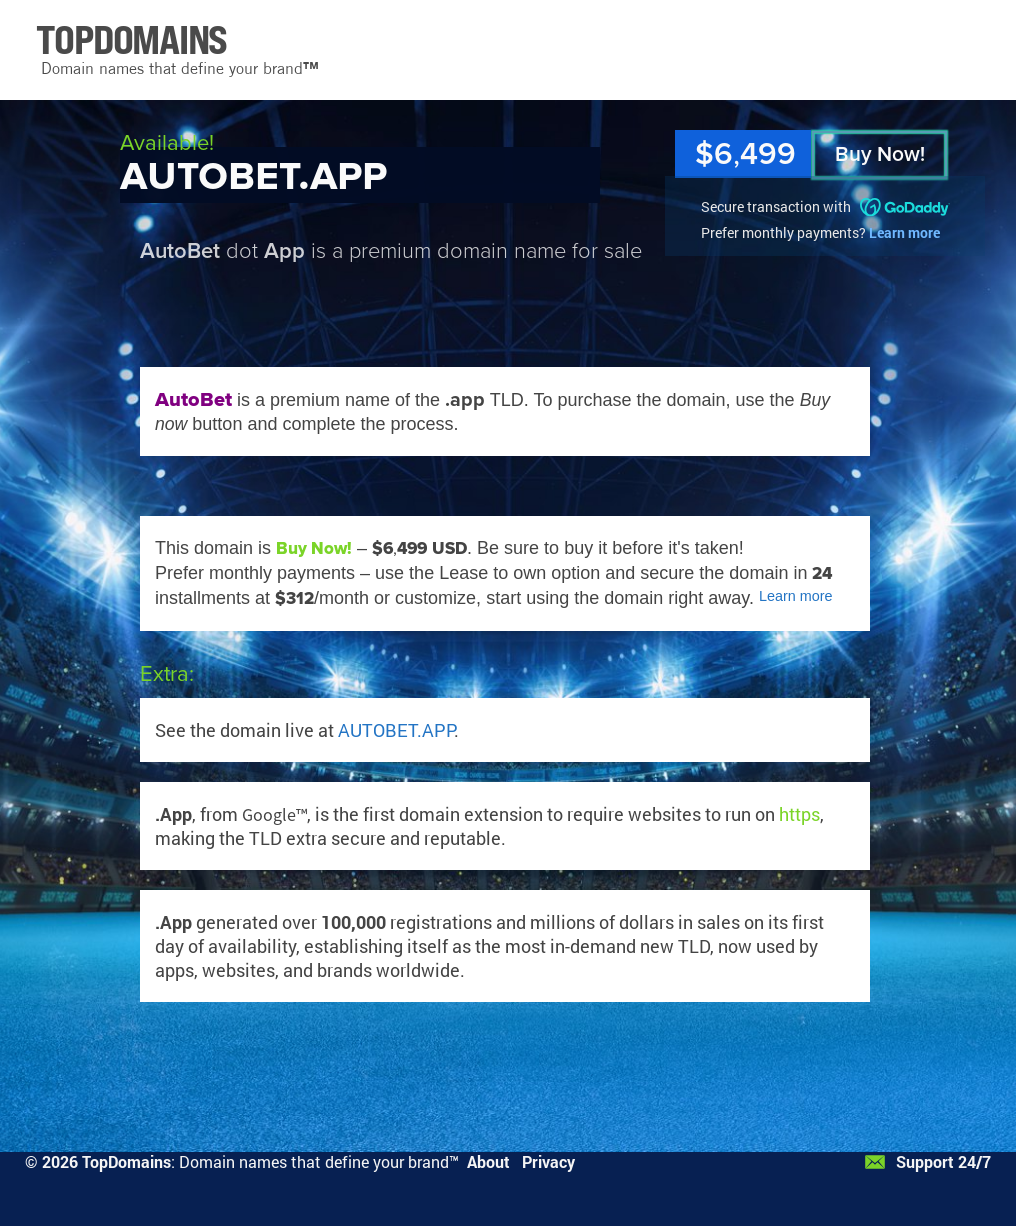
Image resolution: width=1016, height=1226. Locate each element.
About (488, 1161)
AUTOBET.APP (396, 730)
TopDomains (126, 1161)
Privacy (548, 1161)
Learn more (904, 232)
